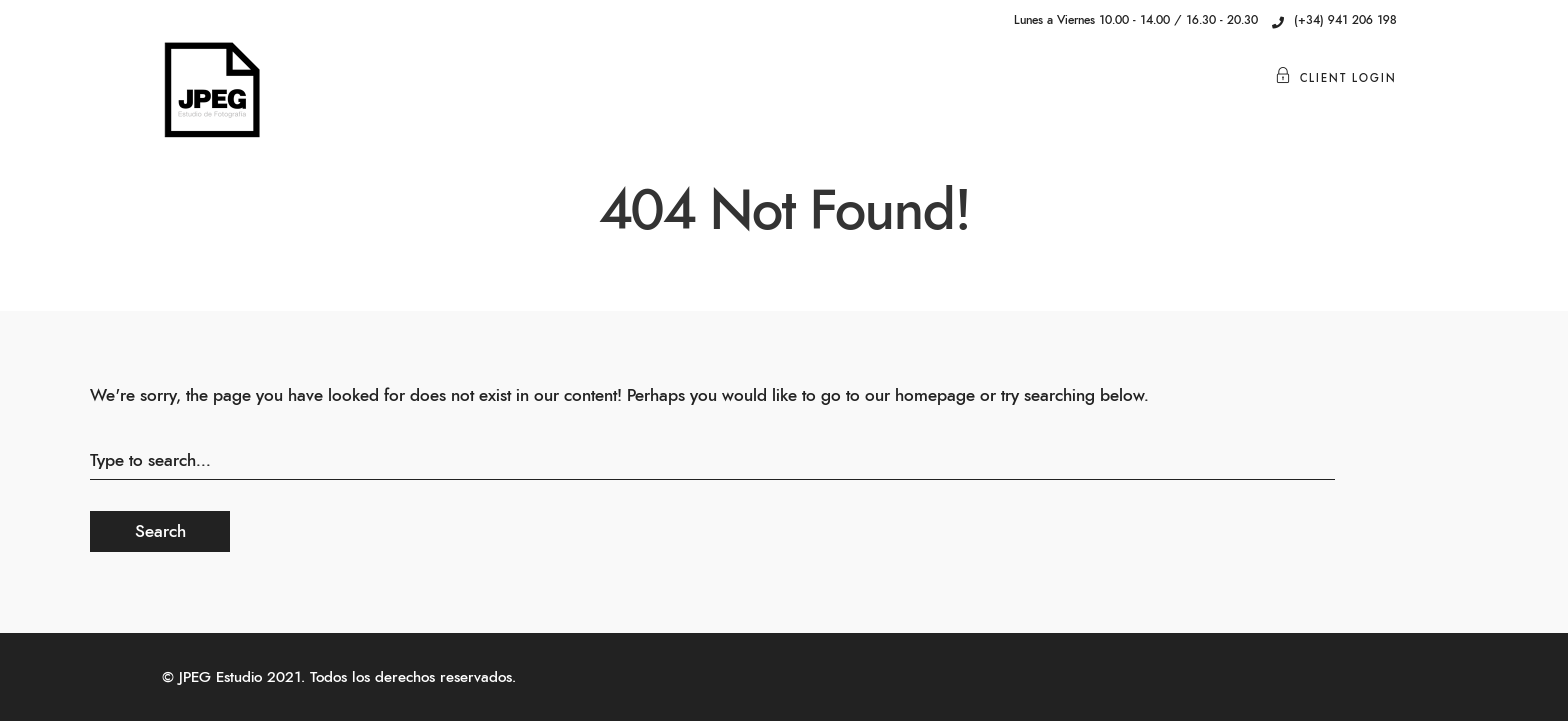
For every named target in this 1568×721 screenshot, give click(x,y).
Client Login (1336, 78)
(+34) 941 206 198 (1334, 20)
